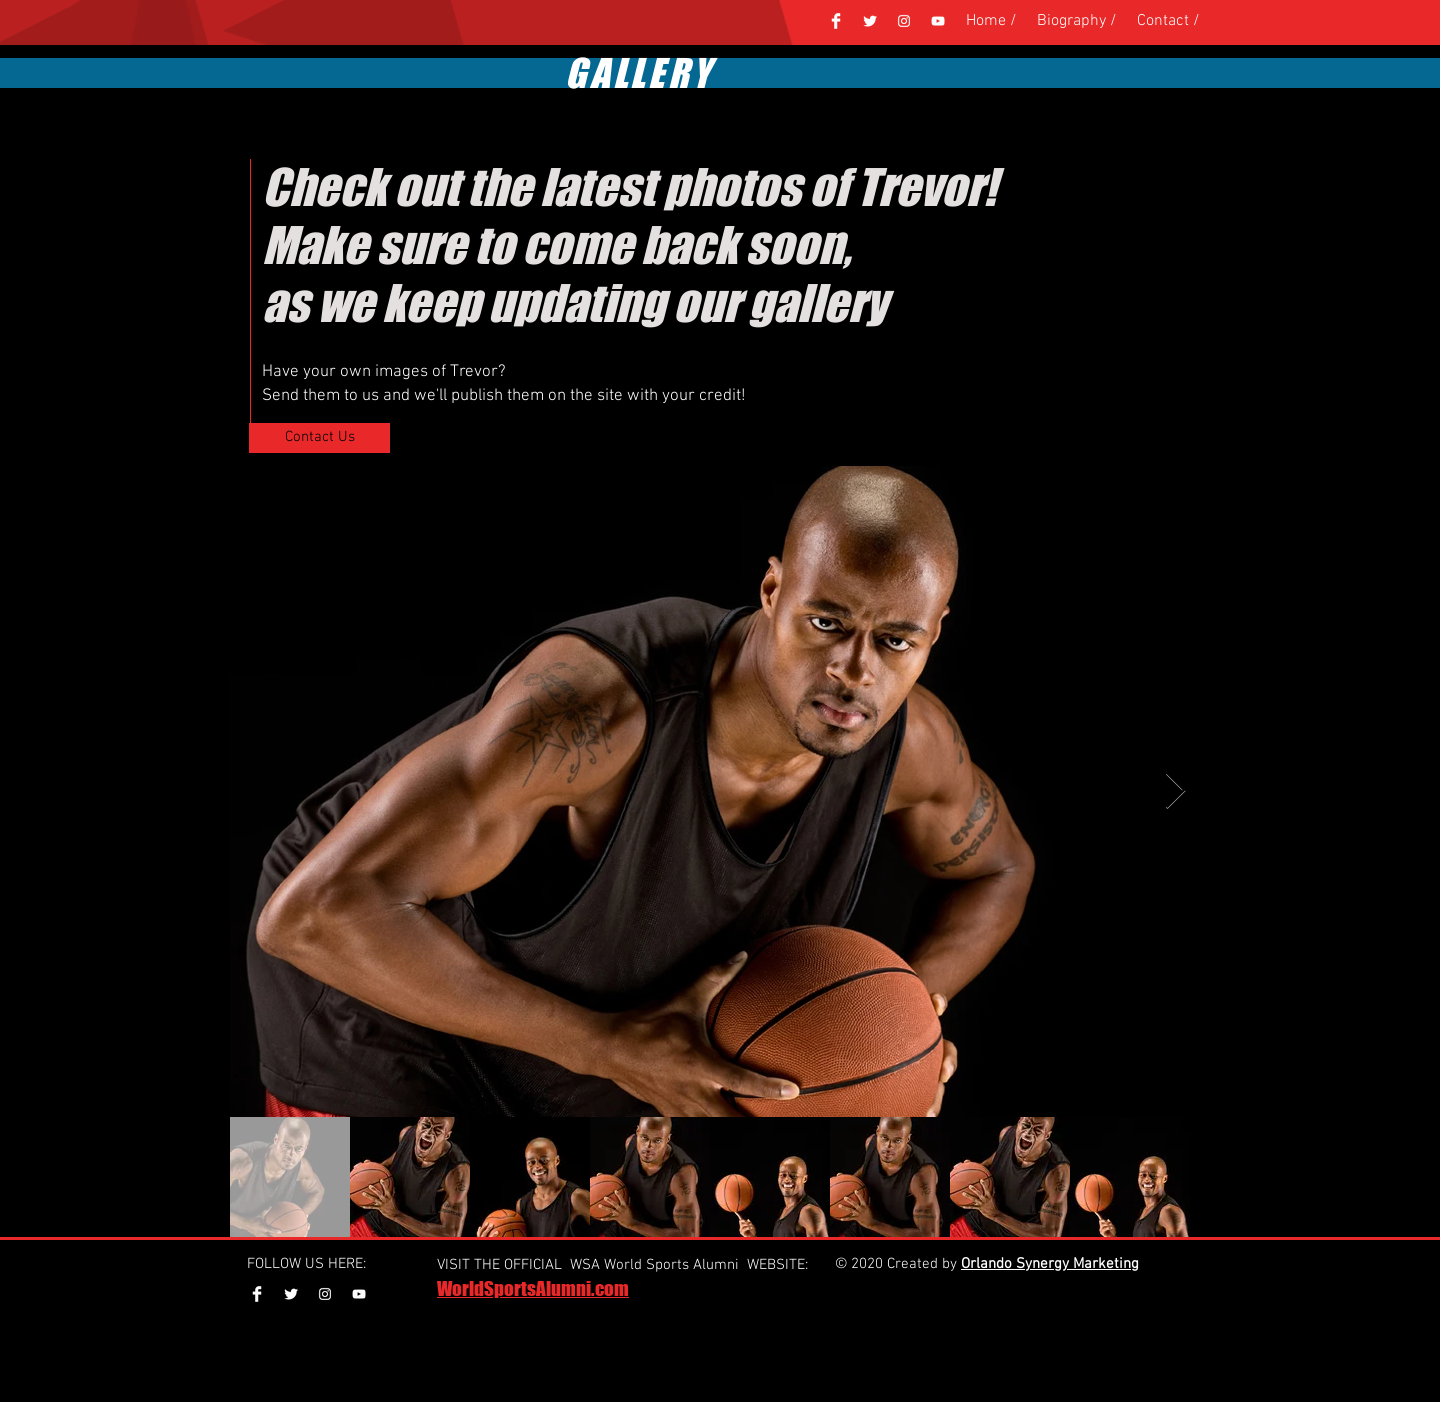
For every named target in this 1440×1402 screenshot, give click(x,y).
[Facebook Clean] (836, 21)
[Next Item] (1175, 791)
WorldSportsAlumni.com (533, 1288)
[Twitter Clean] (870, 21)
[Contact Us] (319, 438)
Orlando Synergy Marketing (1050, 1264)
